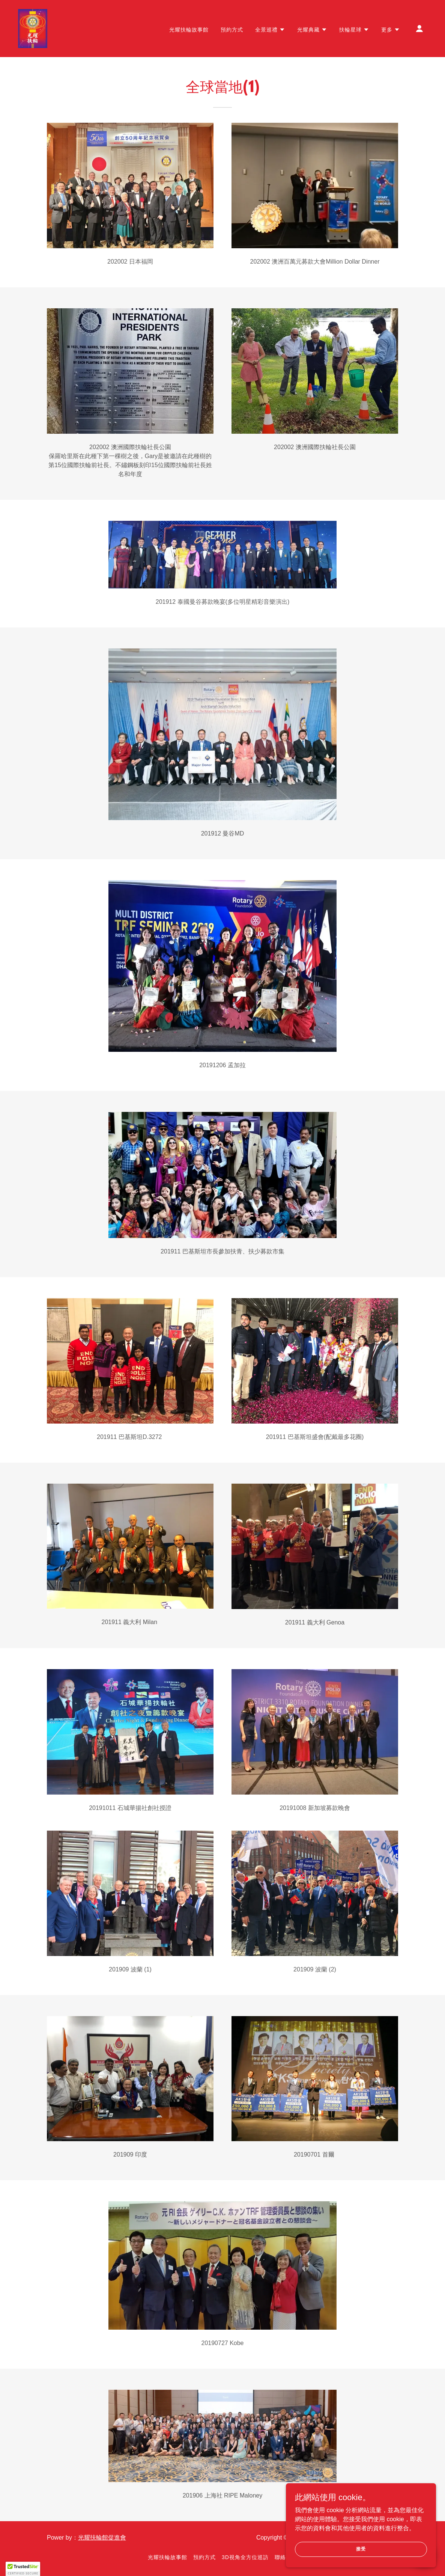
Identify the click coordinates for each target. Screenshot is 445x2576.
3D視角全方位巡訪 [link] (245, 2557)
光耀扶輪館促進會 (102, 2537)
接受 (361, 2549)
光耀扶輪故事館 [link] (189, 30)
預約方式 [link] (232, 30)
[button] (270, 29)
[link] (32, 28)
